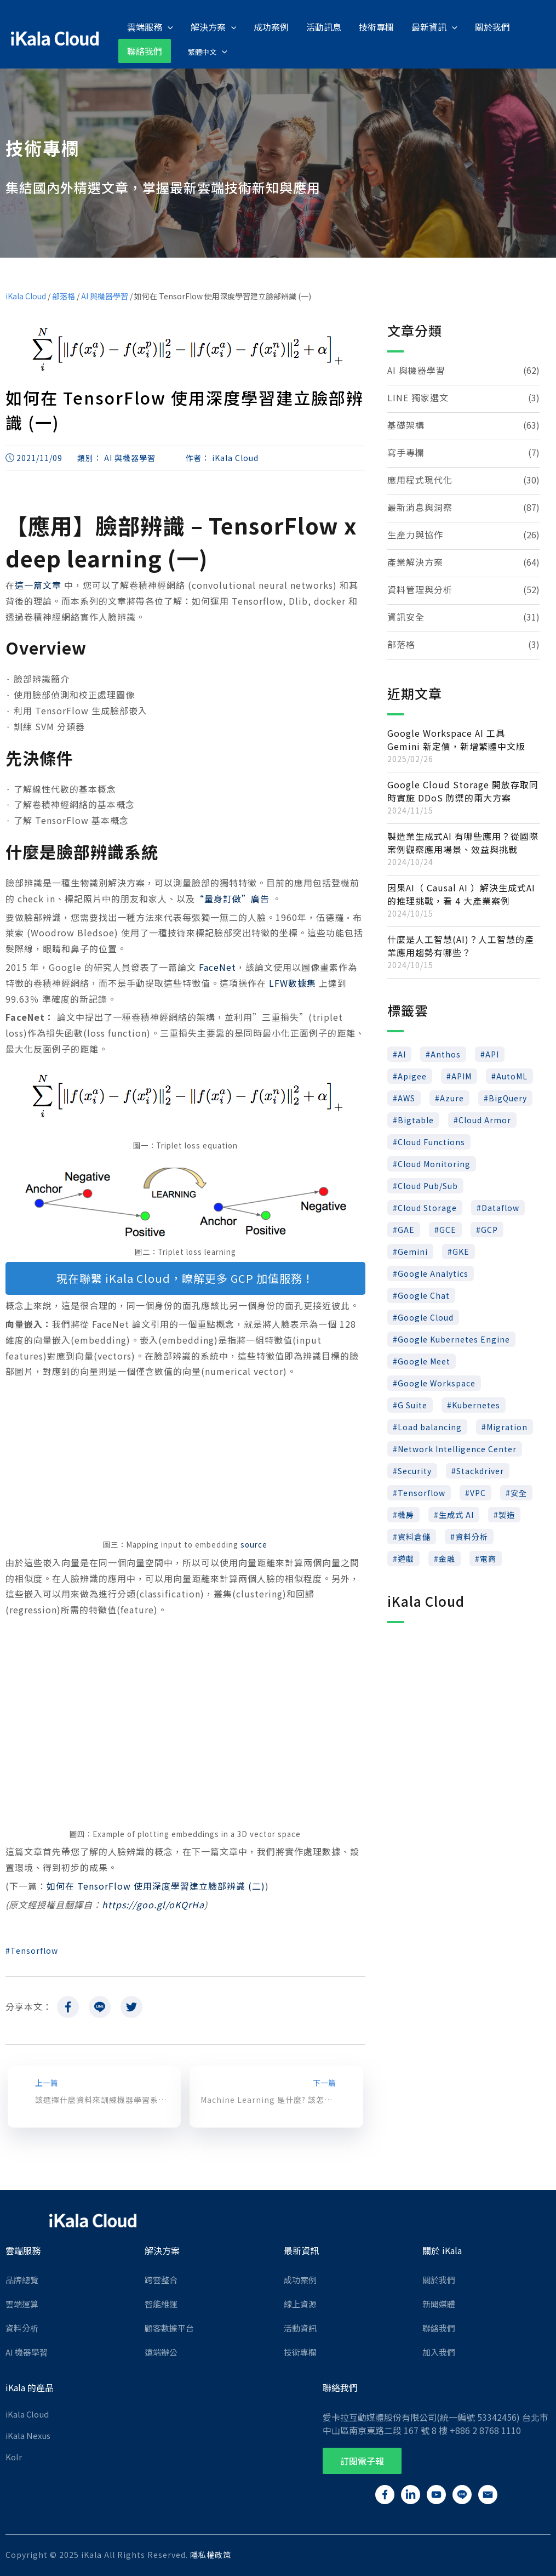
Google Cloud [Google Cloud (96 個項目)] (426, 1316)
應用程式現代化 (419, 478)
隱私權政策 (210, 2553)
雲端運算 (21, 2302)
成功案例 (300, 2278)
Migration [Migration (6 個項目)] (507, 1425)
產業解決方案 (415, 560)
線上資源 (300, 2302)
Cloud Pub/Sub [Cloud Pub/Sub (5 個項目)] (428, 1184)
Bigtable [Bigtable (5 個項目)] (416, 1118)
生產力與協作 (415, 533)
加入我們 (438, 2351)
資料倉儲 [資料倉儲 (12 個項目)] (414, 1535)
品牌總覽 (21, 2278)
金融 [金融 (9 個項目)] (447, 1557)
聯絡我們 (438, 2327)
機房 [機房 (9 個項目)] (406, 1513)
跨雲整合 (161, 2278)
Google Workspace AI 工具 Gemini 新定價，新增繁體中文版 (456, 738)
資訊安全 (406, 615)
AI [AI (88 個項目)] (402, 1053)
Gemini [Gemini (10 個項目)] (413, 1250)
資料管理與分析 (419, 588)
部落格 (63, 294)
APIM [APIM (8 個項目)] (461, 1075)
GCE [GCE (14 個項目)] (447, 1228)
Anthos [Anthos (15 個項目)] (446, 1053)
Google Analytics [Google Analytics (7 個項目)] (433, 1272)
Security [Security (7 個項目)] (415, 1469)
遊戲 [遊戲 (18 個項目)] (406, 1557)
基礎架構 (406, 423)
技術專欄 (300, 2351)
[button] (362, 2460)
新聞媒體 (438, 2302)
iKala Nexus (27, 2434)
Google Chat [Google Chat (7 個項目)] (424, 1294)
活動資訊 (300, 2327)
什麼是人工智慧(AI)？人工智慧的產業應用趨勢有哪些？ (460, 944)
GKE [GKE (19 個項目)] (460, 1250)
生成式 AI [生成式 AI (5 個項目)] (456, 1513)
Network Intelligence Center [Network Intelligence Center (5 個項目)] (457, 1447)
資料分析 (21, 2327)
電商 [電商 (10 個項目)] (488, 1557)
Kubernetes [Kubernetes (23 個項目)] (476, 1403)
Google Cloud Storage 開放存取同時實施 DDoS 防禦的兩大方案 (462, 790)
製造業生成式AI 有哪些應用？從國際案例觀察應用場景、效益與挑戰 (462, 841)
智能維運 (161, 2302)
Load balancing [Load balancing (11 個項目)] (430, 1425)
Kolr (13, 2455)
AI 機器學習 (26, 2351)
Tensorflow (34, 1949)
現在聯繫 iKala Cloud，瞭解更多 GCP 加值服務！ (185, 1277)
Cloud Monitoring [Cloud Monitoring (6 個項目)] (434, 1162)
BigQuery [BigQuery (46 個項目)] (508, 1096)
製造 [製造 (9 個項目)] (506, 1513)
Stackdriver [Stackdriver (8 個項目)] (480, 1469)
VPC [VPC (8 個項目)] (478, 1491)
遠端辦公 (161, 2351)
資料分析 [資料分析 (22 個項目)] (471, 1535)
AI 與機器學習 (104, 294)
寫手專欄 (406, 451)
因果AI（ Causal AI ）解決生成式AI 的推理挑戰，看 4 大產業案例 (461, 893)
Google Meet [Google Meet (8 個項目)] (424, 1360)
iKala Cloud (25, 294)
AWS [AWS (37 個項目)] (406, 1096)
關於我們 (438, 2278)
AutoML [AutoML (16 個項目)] (512, 1075)
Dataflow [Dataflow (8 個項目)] (500, 1206)
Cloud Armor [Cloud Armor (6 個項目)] (484, 1118)
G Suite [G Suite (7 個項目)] (412, 1403)
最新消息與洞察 (419, 506)
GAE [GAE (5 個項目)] (406, 1228)
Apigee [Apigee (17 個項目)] (412, 1075)
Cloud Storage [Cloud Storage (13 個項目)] (427, 1206)
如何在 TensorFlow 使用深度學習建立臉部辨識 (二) (156, 1884)
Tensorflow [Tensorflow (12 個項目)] (421, 1491)
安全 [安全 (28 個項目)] (519, 1491)
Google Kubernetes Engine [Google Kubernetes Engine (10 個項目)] (454, 1338)
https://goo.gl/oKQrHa (153, 1903)
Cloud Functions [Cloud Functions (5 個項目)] (431, 1140)
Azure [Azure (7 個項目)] (452, 1096)
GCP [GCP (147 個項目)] (489, 1228)
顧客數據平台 (169, 2327)
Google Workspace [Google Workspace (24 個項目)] (436, 1382)
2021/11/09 (39, 456)
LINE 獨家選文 (418, 396)
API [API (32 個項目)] (492, 1053)
